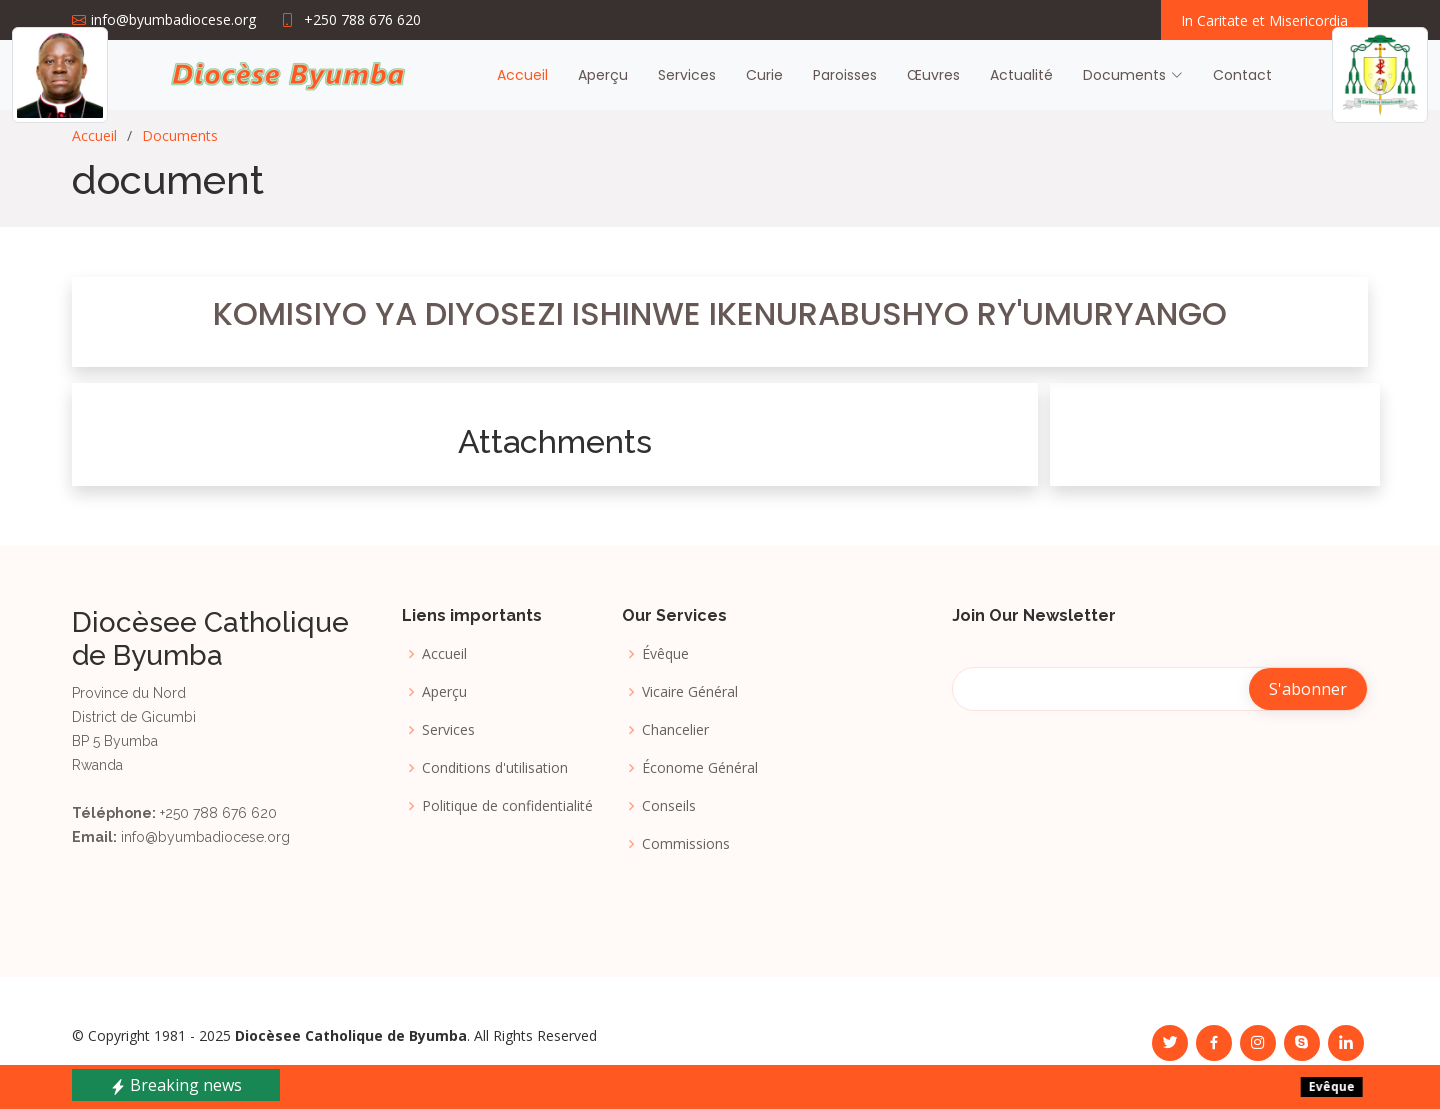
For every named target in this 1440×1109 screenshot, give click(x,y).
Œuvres (933, 75)
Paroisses (845, 75)
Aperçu (603, 75)
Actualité (1021, 75)
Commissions (686, 844)
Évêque (665, 654)
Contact (1242, 75)
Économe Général (700, 768)
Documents (180, 135)
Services (687, 75)
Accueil (522, 75)
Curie (764, 75)
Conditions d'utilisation (495, 768)
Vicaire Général (690, 692)
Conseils (669, 806)
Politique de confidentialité (507, 806)
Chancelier (675, 730)
